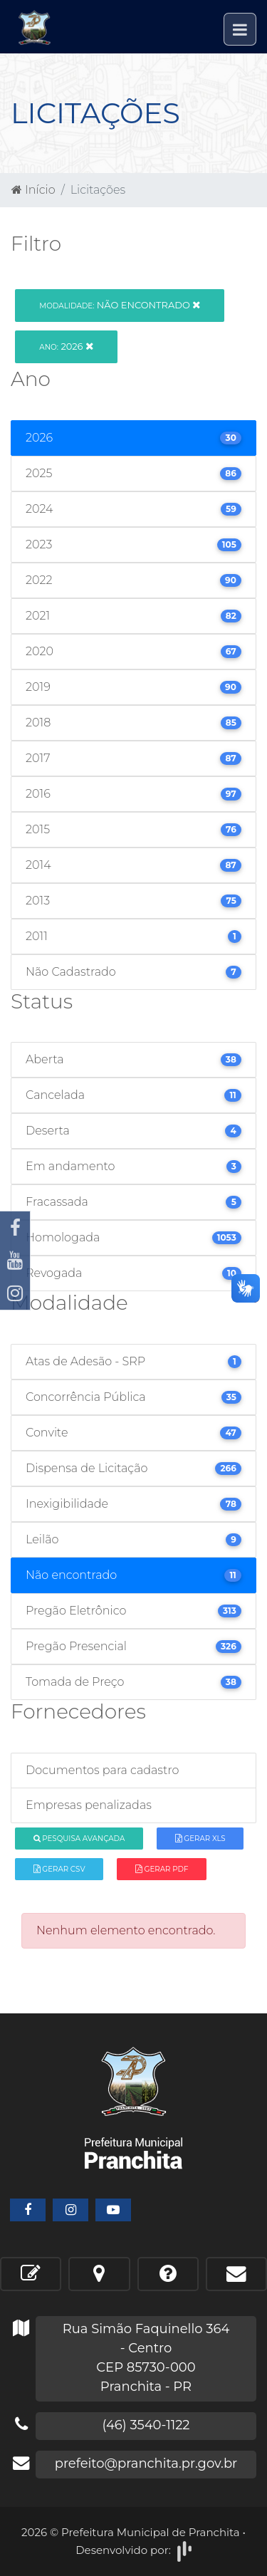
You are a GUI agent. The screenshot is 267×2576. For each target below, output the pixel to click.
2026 (66, 346)
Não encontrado (119, 305)
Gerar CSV (59, 1869)
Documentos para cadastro (102, 1770)
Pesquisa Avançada (79, 1838)
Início (33, 190)
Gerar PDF (161, 1869)
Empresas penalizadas (89, 1805)
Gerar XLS (200, 1838)
